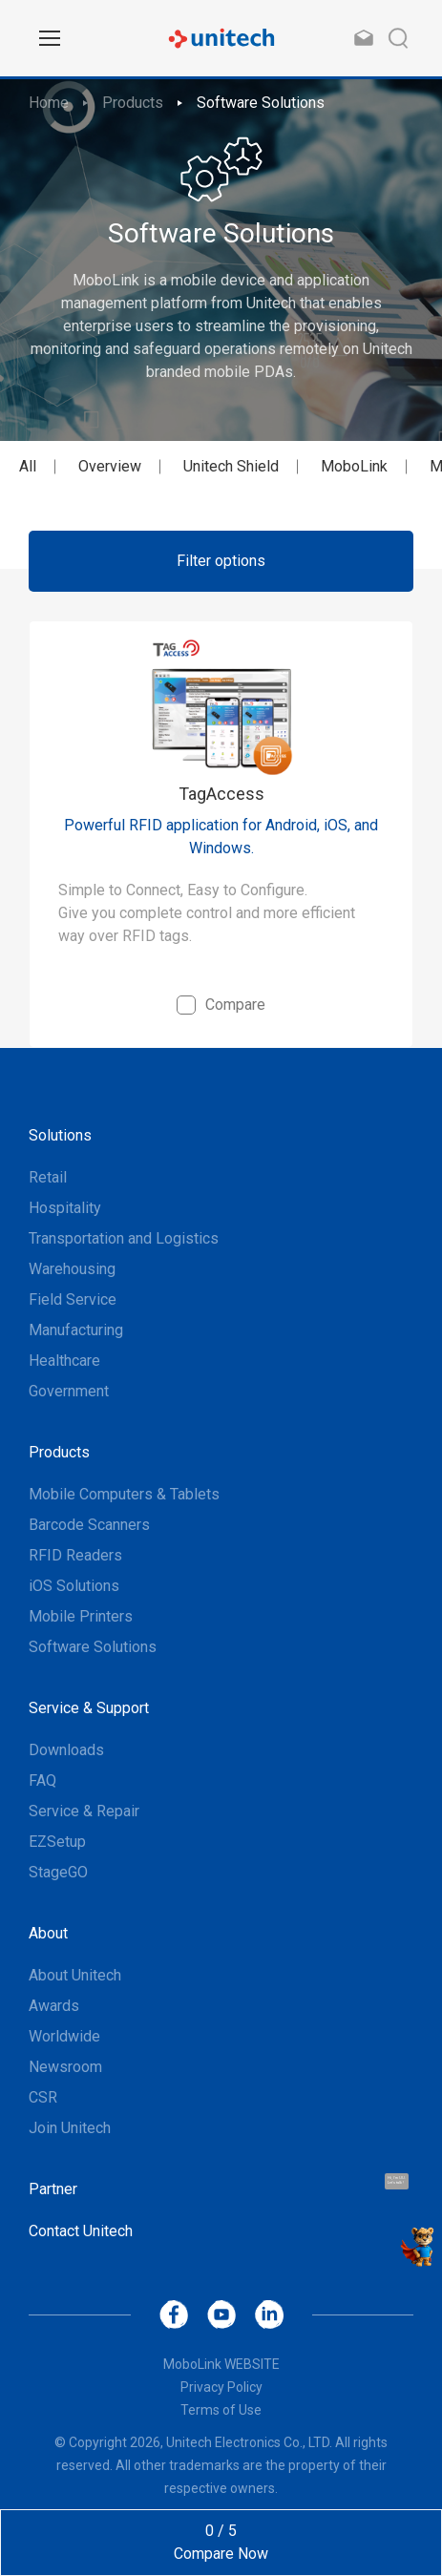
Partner (53, 2189)
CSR (43, 2097)
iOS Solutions (74, 1586)
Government (69, 1391)
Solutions (60, 1135)
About (48, 1933)
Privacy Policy (221, 2387)
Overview (109, 466)
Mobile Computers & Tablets (124, 1494)
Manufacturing (76, 1330)
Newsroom (65, 2067)
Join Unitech (70, 2128)
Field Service (72, 1299)
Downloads (66, 1750)
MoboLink (354, 466)
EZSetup (57, 1842)
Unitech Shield (231, 466)
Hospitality (65, 1208)
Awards (54, 2006)
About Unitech (75, 1975)
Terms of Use (221, 2410)
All (27, 466)
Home (49, 103)
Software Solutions (261, 103)
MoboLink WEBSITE (221, 2364)
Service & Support (89, 1708)
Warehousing (72, 1269)
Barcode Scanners (89, 1525)
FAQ (42, 1780)
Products (132, 103)
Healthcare (64, 1360)
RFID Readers (75, 1555)
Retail (48, 1177)
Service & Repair (84, 1811)
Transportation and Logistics (124, 1238)
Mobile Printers (81, 1616)
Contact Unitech (81, 2231)
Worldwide (64, 2036)
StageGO (58, 1872)
